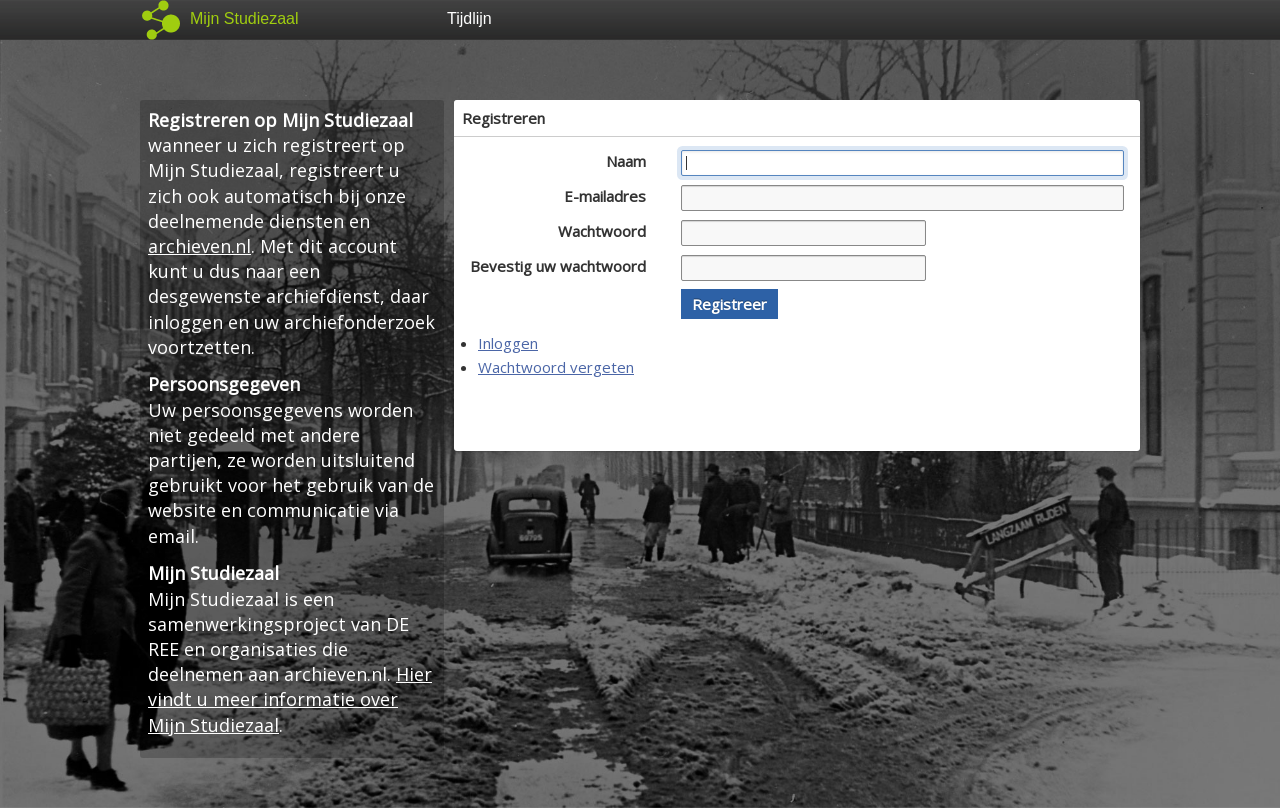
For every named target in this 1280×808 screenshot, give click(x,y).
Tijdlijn (469, 18)
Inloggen (508, 343)
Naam (631, 161)
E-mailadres (610, 196)
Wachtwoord (607, 231)
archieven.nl (199, 246)
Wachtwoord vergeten (556, 367)
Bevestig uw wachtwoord (563, 266)
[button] (729, 304)
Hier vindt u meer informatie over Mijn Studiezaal (290, 699)
